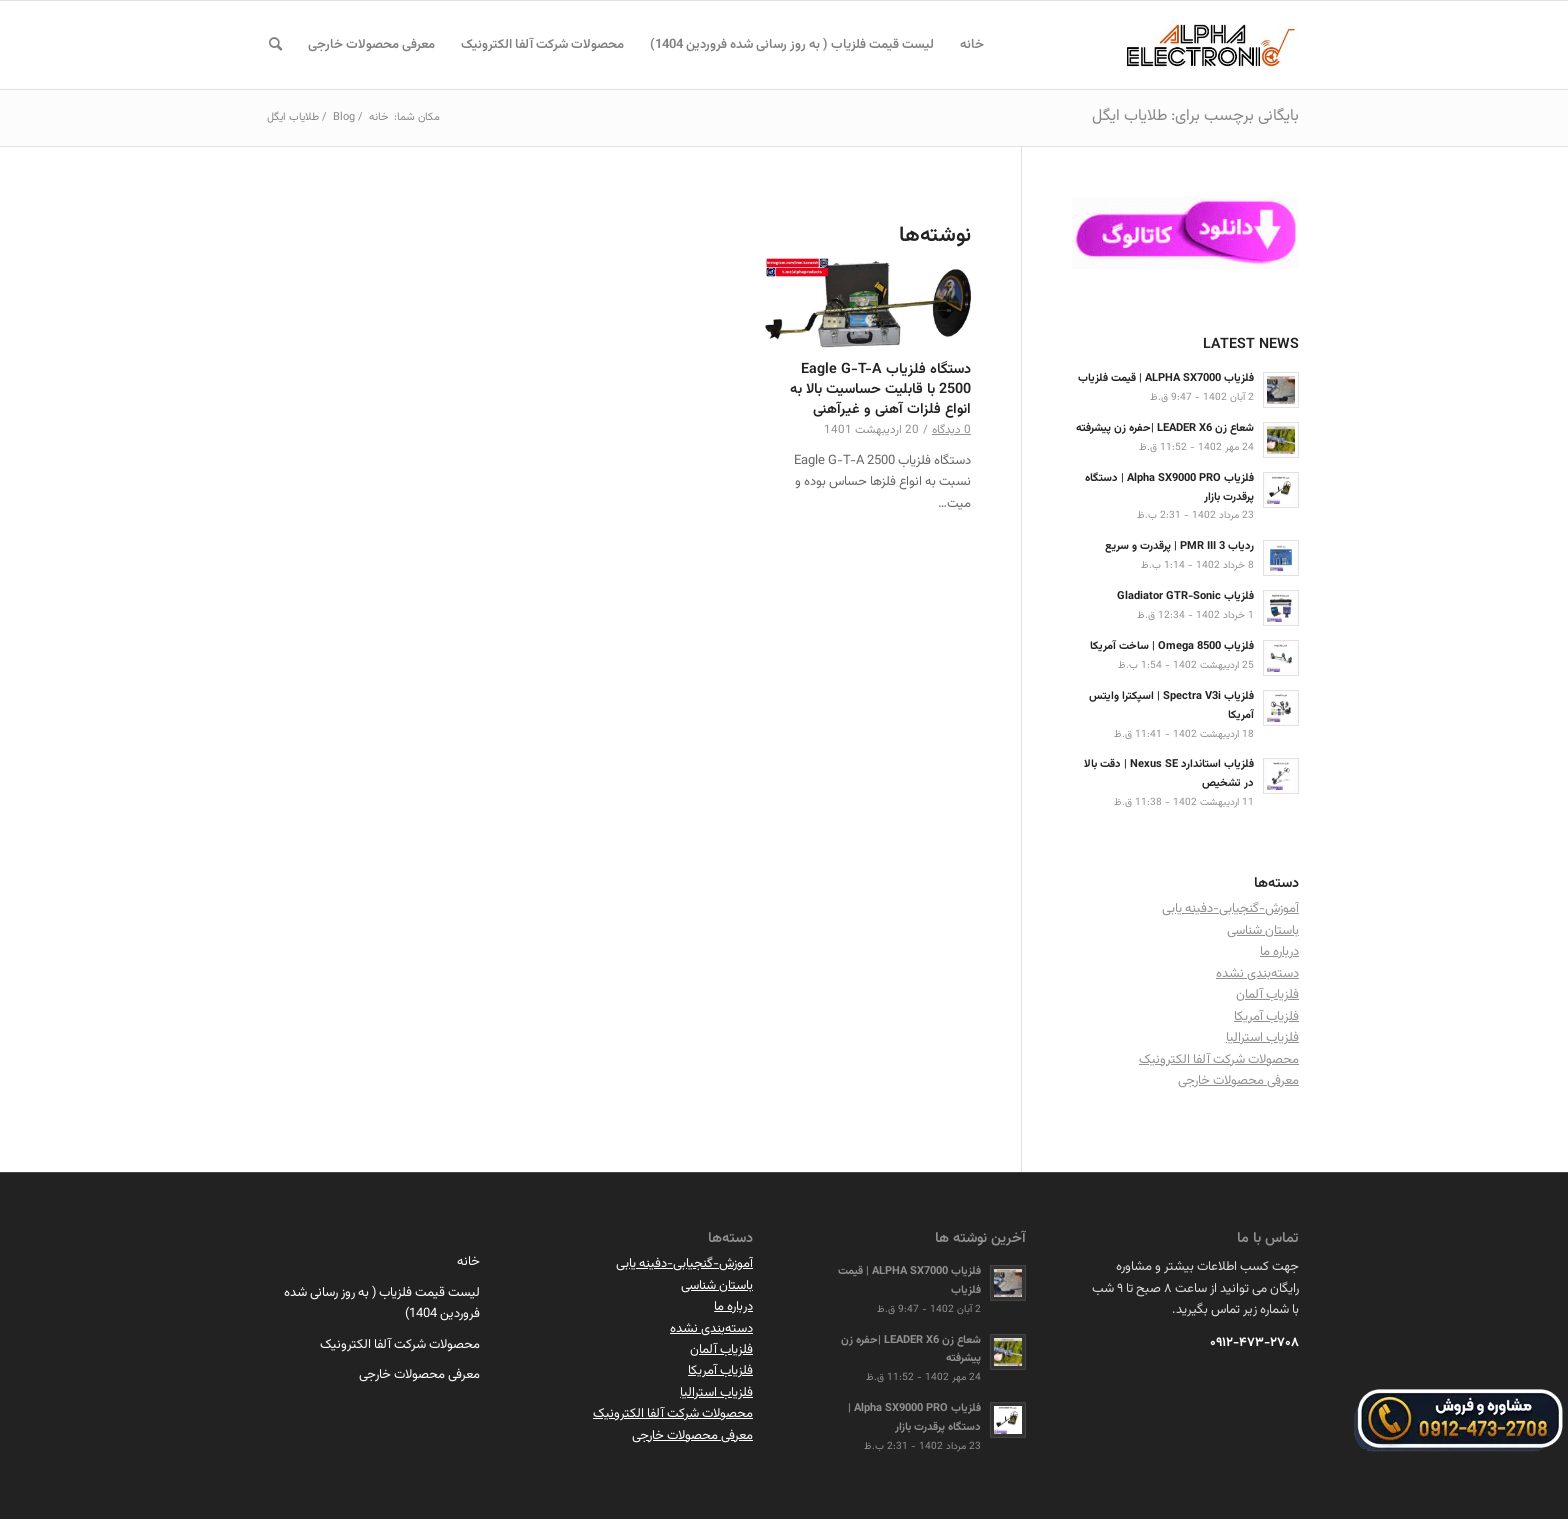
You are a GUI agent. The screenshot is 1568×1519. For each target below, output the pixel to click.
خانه (468, 1262)
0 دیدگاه (951, 430)
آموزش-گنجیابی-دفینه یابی (1230, 909)
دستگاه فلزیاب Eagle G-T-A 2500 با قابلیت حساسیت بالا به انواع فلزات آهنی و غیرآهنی (880, 389)
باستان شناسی (1263, 931)
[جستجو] (275, 45)
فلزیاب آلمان (1267, 995)
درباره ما (1279, 952)
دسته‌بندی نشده (1257, 974)
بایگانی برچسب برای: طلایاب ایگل (1195, 116)
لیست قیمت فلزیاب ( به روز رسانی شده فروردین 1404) (382, 1303)
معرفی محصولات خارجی (1238, 1081)
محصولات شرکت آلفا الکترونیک (1219, 1060)
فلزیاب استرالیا (1262, 1038)
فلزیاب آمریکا (1266, 1017)
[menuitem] (972, 45)
